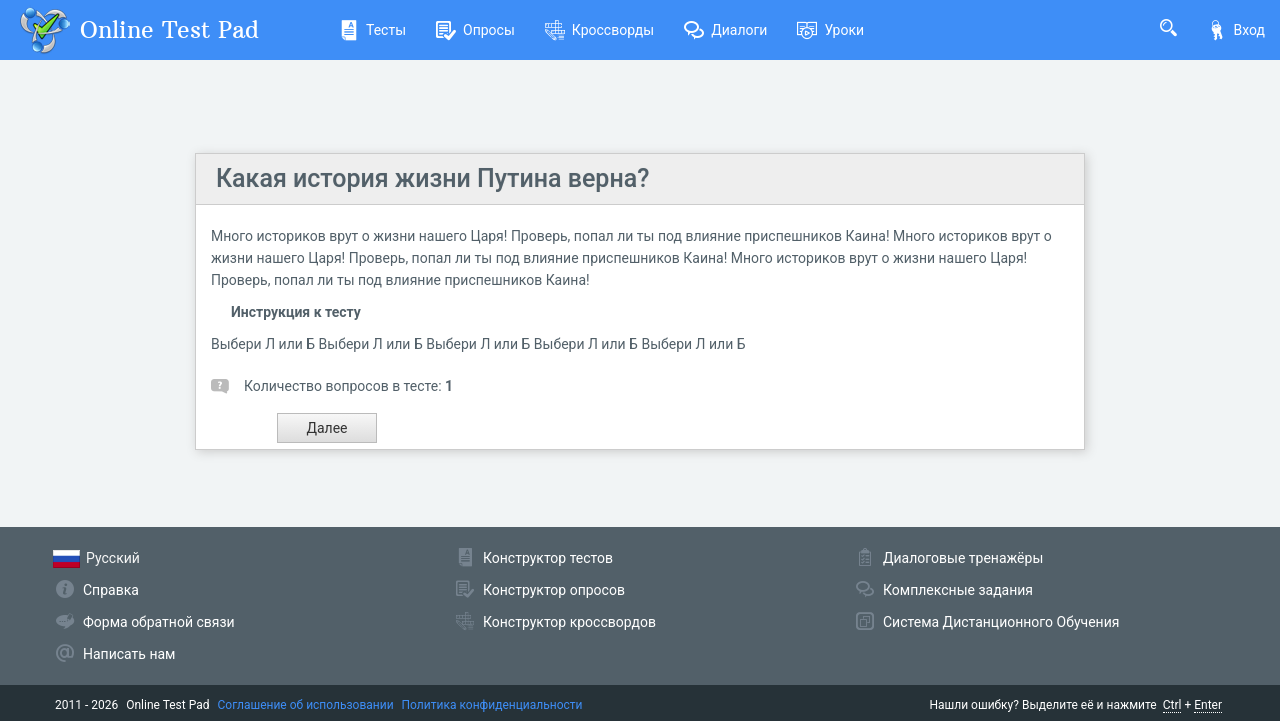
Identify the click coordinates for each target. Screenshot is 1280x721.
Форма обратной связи (159, 622)
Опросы (475, 30)
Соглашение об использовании (306, 705)
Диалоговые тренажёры (963, 558)
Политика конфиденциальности (492, 705)
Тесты (372, 30)
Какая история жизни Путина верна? (432, 178)
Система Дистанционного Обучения (1001, 622)
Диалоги (725, 30)
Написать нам (129, 654)
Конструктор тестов (548, 558)
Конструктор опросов (554, 590)
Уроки (830, 30)
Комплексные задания (958, 590)
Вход (1236, 30)
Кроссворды (599, 30)
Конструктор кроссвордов (569, 622)
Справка (111, 590)
